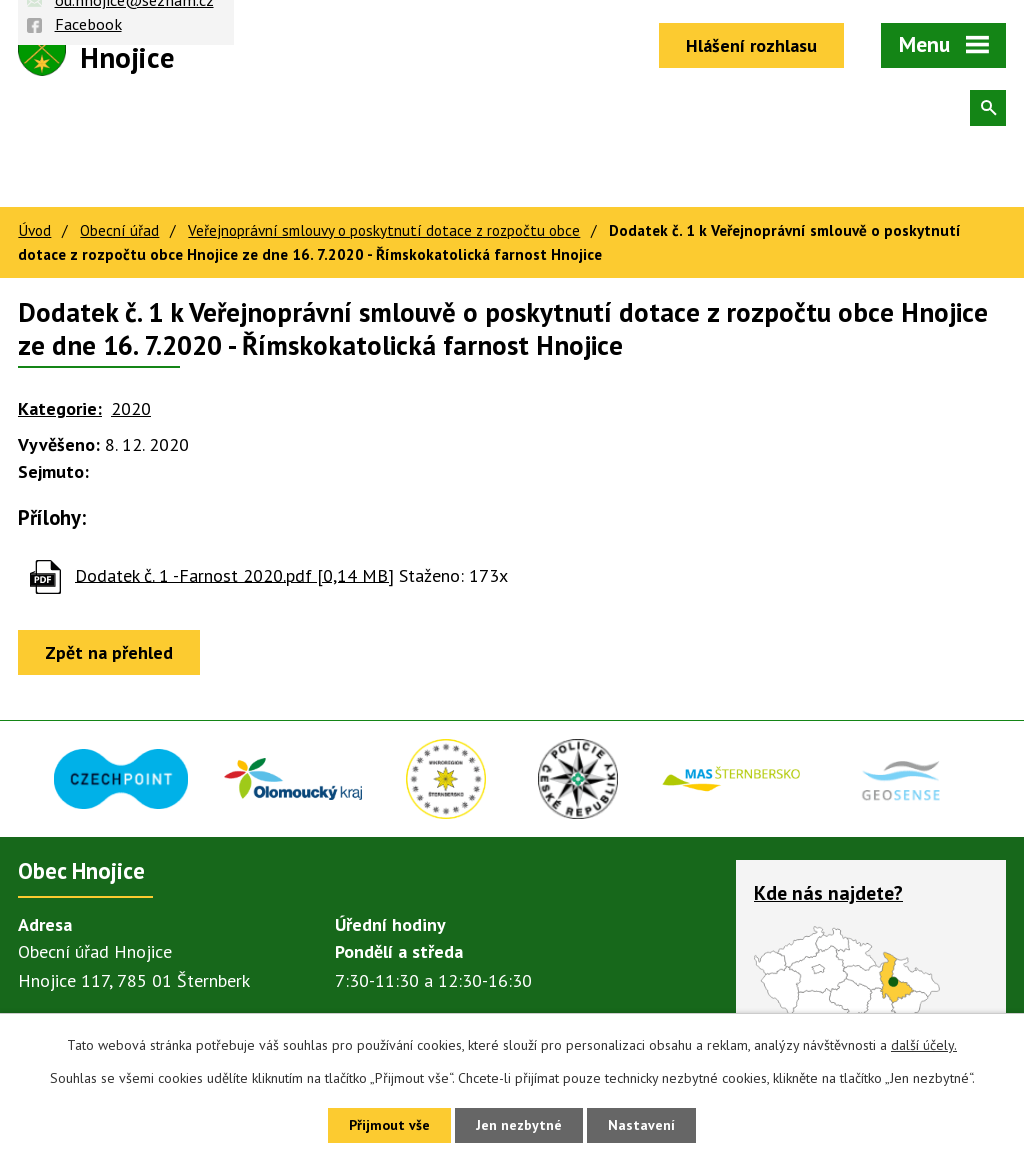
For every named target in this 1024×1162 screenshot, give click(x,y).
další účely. (924, 1045)
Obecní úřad (119, 230)
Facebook (88, 24)
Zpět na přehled (109, 652)
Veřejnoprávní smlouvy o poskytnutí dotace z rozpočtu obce (384, 230)
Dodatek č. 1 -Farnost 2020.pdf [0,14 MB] (234, 574)
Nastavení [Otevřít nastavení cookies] (641, 1125)
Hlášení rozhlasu (751, 45)
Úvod (34, 230)
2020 (131, 408)
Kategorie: (60, 408)
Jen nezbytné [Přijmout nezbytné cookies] (519, 1125)
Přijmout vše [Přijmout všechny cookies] (389, 1125)
